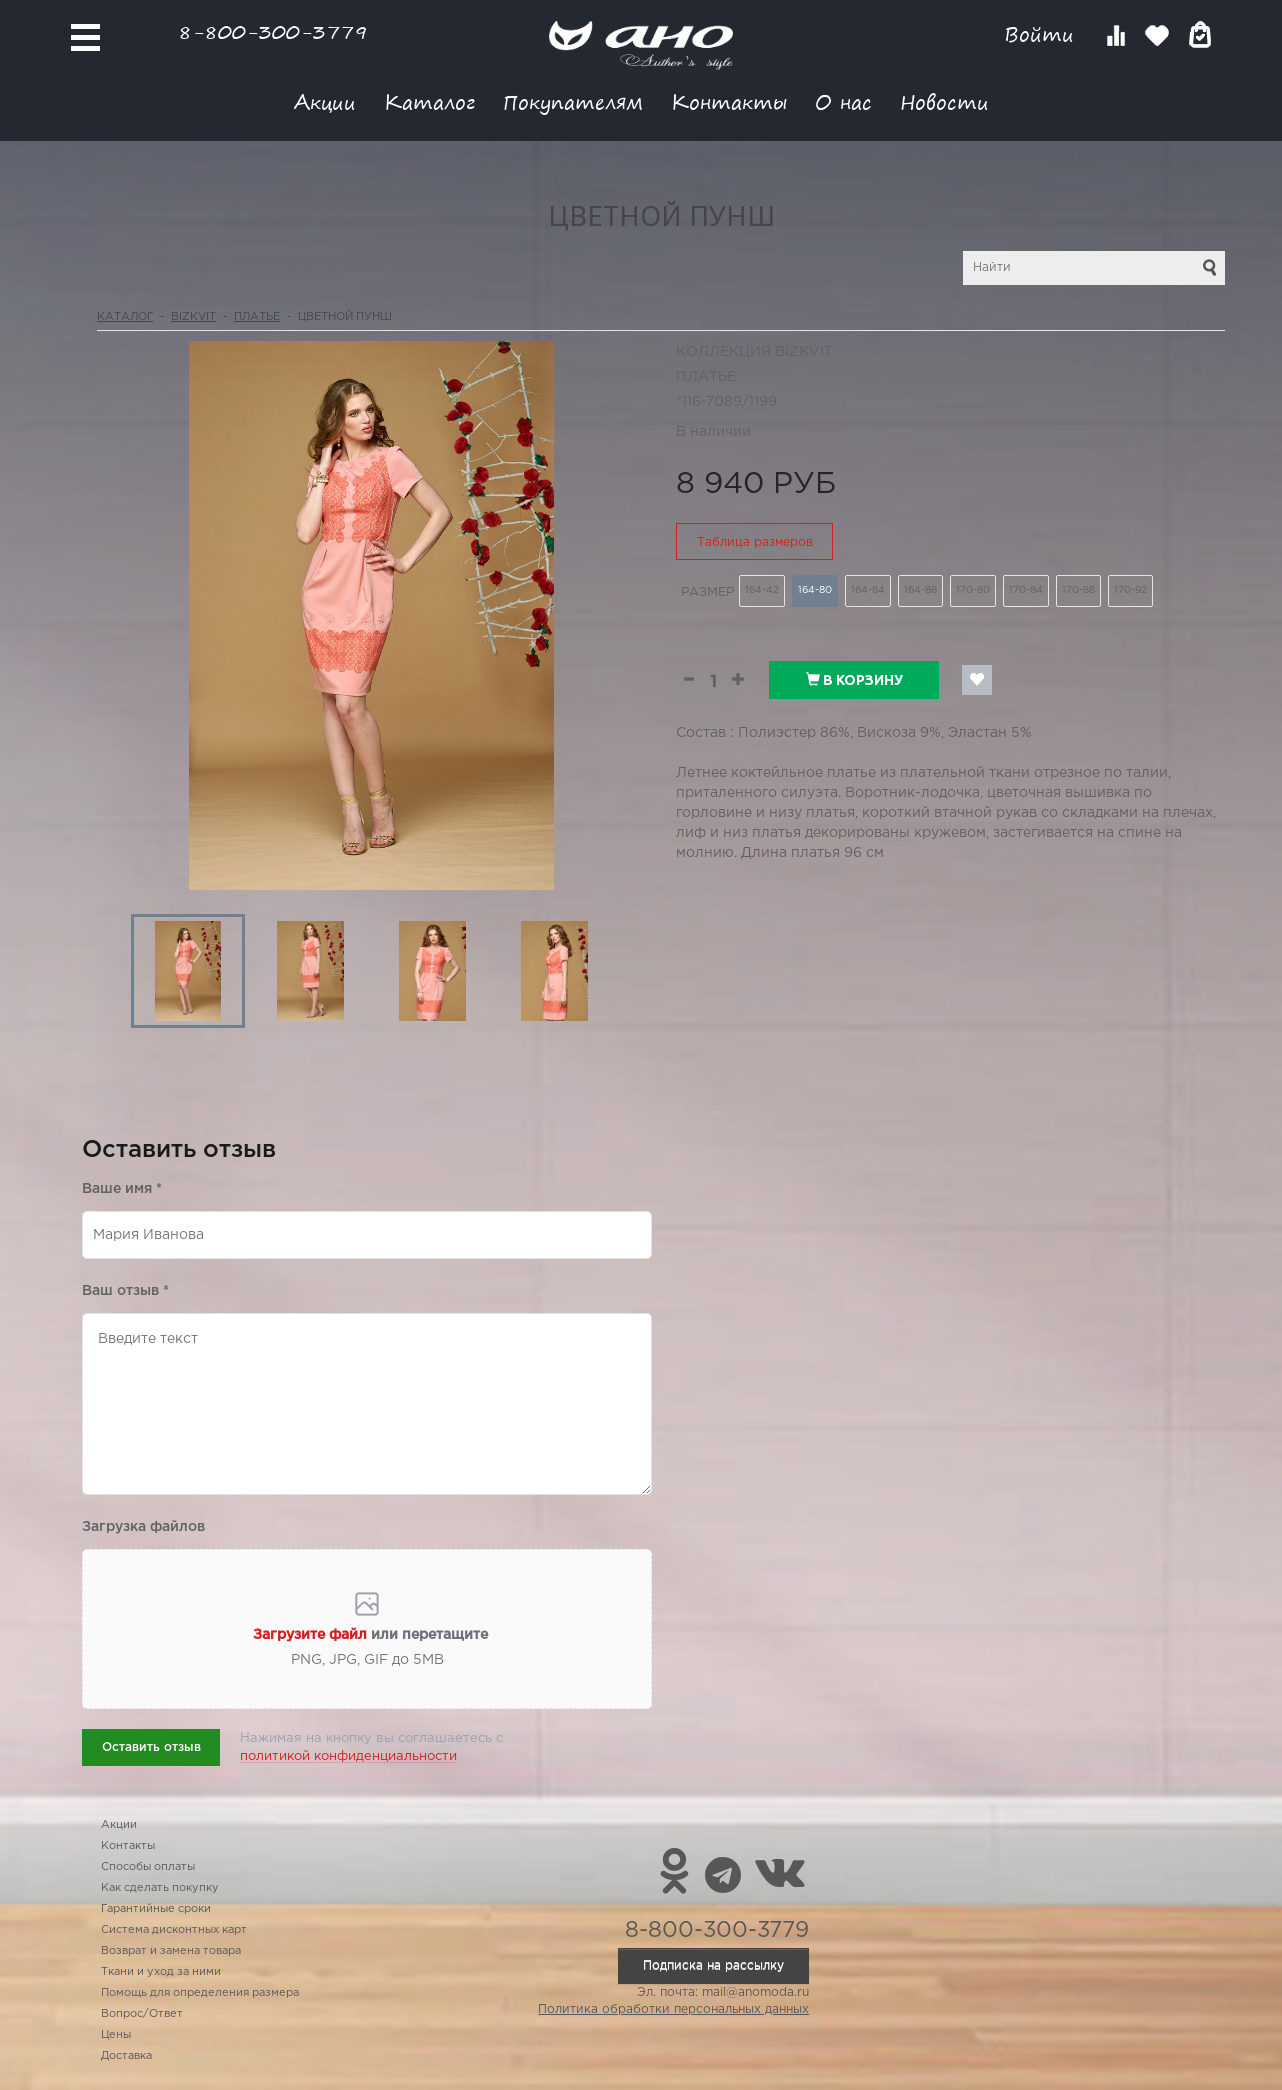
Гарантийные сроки (156, 1909)
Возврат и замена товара (171, 1951)
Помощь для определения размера (200, 1993)
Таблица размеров (755, 542)
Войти (1042, 34)
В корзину (854, 680)
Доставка (126, 2056)
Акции (325, 101)
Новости (944, 101)
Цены (116, 2035)
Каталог (429, 101)
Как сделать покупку (160, 1888)
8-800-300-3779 (273, 31)
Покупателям (573, 101)
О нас (843, 101)
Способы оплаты (148, 1867)
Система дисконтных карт (174, 1930)
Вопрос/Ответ (142, 2014)
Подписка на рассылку (713, 1965)
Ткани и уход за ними (161, 1972)
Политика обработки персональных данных (673, 2009)
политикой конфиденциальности (348, 1756)
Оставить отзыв (151, 1747)
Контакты (729, 101)
